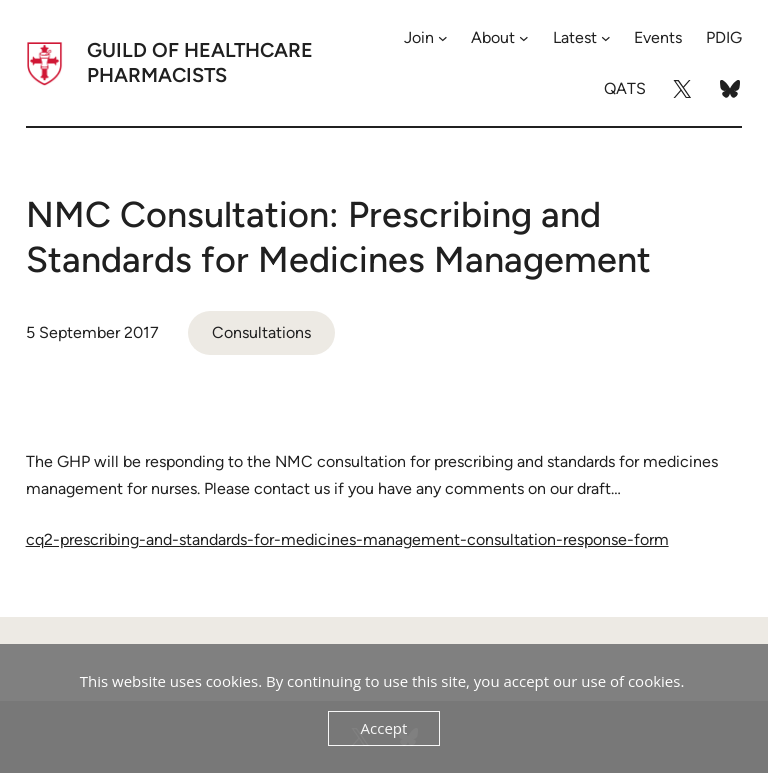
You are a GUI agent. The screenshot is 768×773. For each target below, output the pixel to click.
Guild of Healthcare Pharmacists (200, 62)
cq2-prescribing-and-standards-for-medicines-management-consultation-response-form (347, 539)
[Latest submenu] (606, 38)
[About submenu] (524, 38)
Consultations (261, 332)
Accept (384, 728)
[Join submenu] (443, 38)
